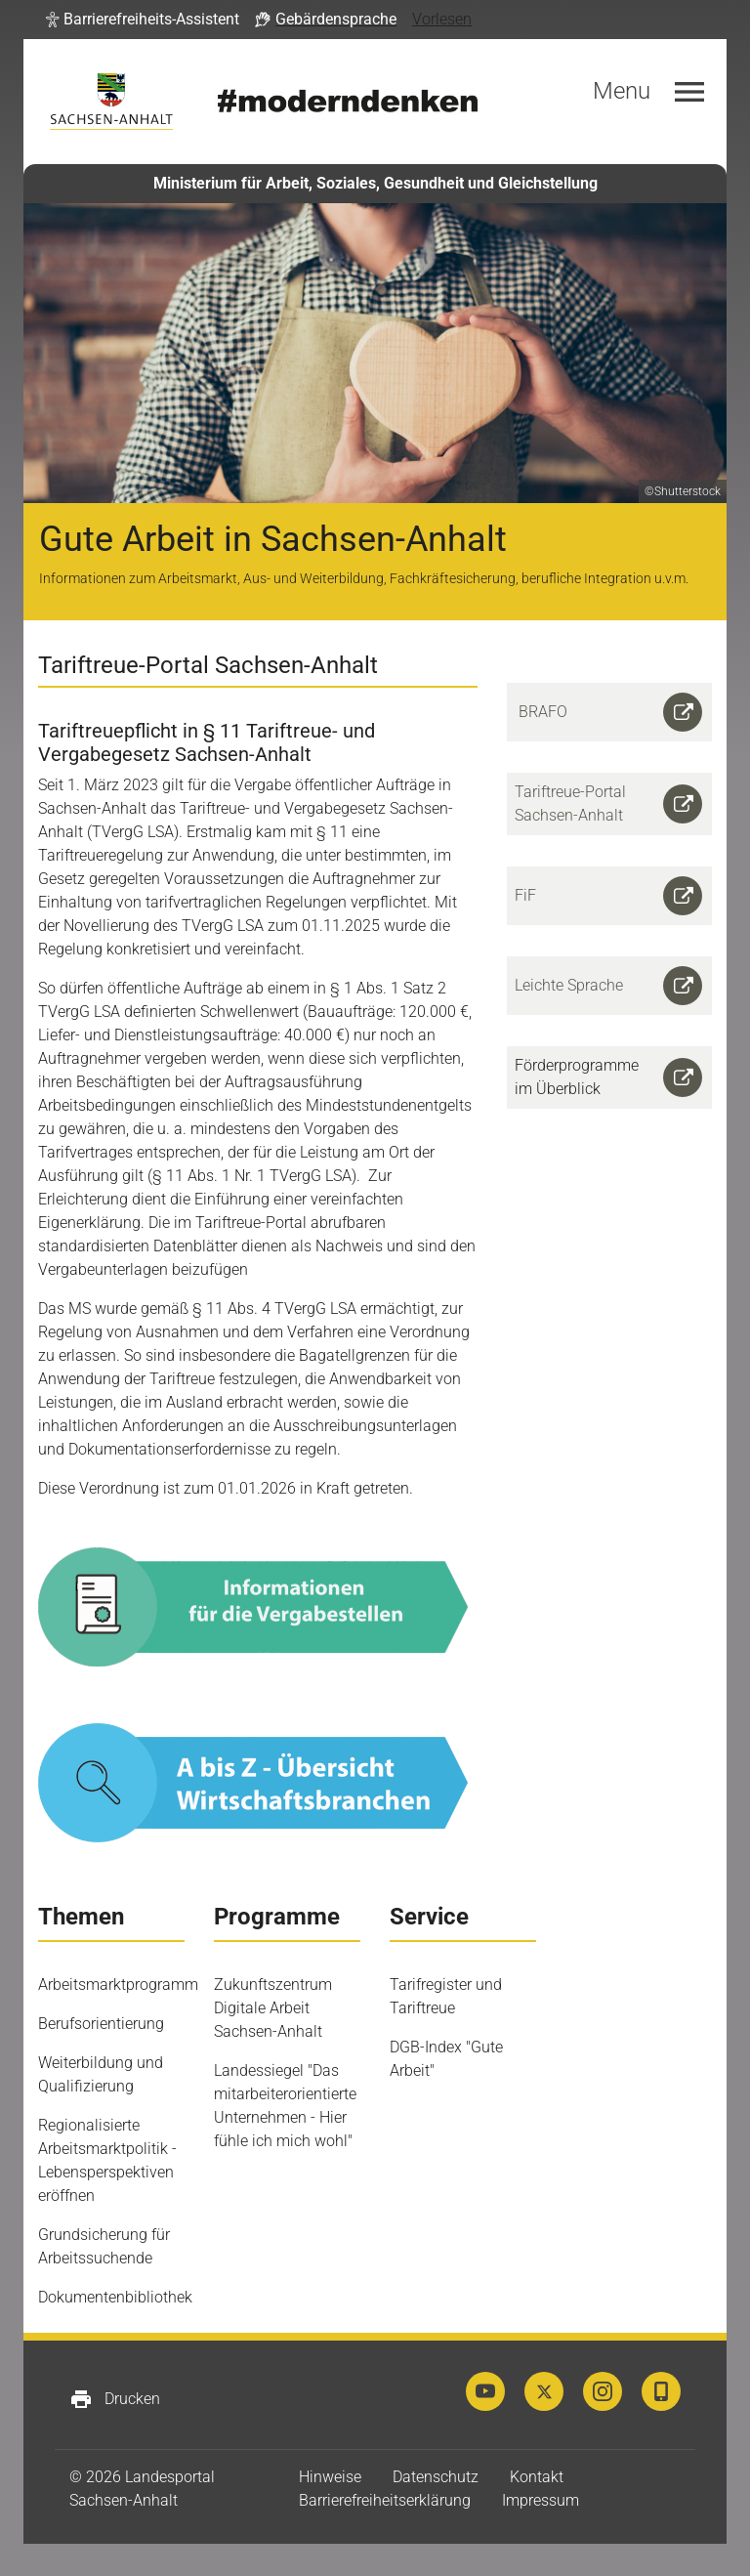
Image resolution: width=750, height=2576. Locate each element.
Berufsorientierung (101, 2023)
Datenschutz (436, 2477)
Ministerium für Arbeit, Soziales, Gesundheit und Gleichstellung (375, 183)
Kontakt (536, 2477)
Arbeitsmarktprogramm (118, 1984)
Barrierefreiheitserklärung (385, 2500)
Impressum (540, 2500)
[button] (142, 19)
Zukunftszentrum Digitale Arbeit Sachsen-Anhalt (273, 2008)
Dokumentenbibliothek (115, 2297)
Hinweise (330, 2477)
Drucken (114, 2399)
